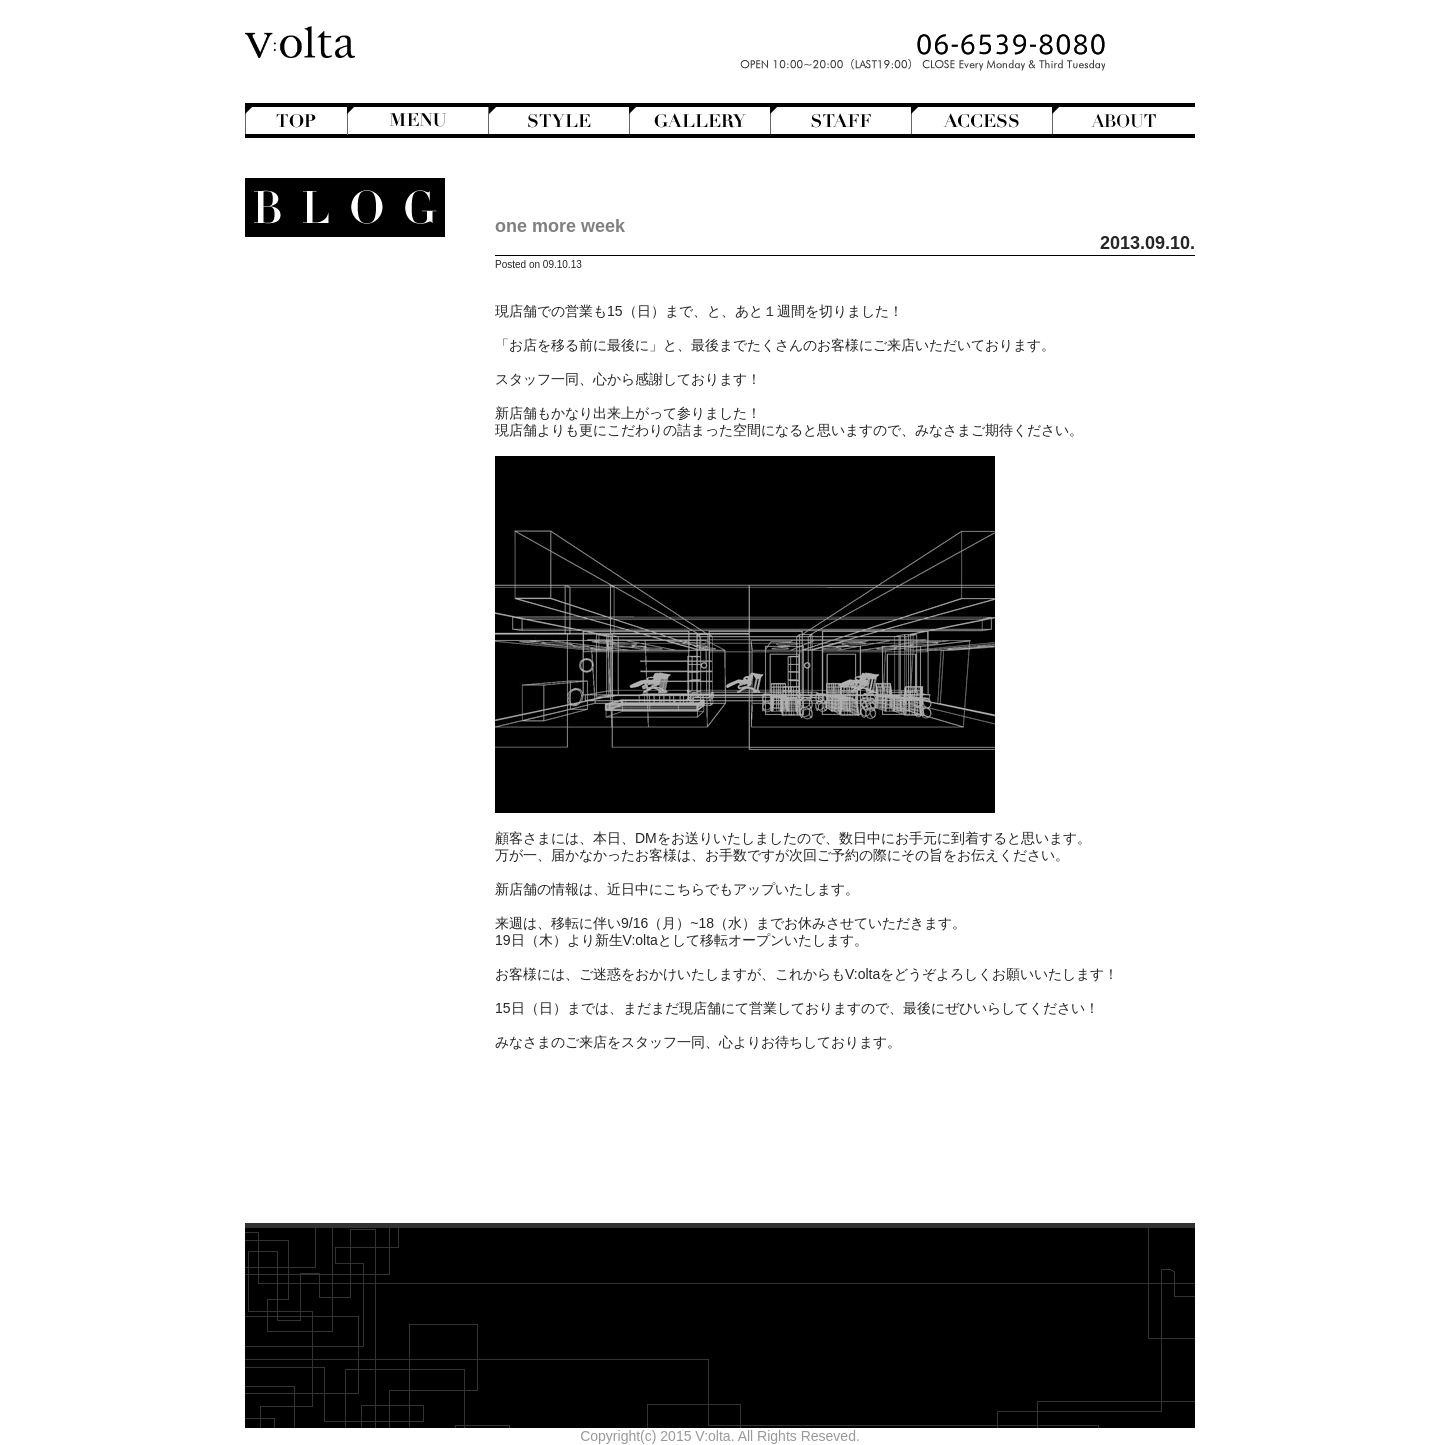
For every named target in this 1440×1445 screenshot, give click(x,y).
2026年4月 (371, 876)
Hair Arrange (329, 360)
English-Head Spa (327, 513)
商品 (362, 717)
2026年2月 (371, 910)
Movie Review (332, 581)
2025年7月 (371, 1029)
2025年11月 (367, 961)
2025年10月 (367, 978)
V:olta (350, 649)
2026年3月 (371, 893)
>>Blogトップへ (355, 1184)
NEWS (363, 598)
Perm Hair (336, 445)
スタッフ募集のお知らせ (328, 683)
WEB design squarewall (331, 1120)
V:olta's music (313, 666)
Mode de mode (337, 564)
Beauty (362, 734)
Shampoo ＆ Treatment (332, 768)
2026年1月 (371, 927)
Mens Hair (337, 428)
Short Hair (336, 479)
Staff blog (327, 615)
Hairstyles (345, 530)
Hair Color (336, 377)
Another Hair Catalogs (336, 292)
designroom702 (356, 1103)
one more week (560, 226)
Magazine (338, 547)
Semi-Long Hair (319, 462)
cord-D (384, 1137)
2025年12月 (367, 944)
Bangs (349, 326)
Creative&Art (328, 496)
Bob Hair (341, 343)
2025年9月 (371, 995)
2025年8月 (371, 1012)
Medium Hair (328, 411)
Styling (355, 802)
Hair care (347, 751)
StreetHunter (328, 632)
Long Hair (338, 394)
